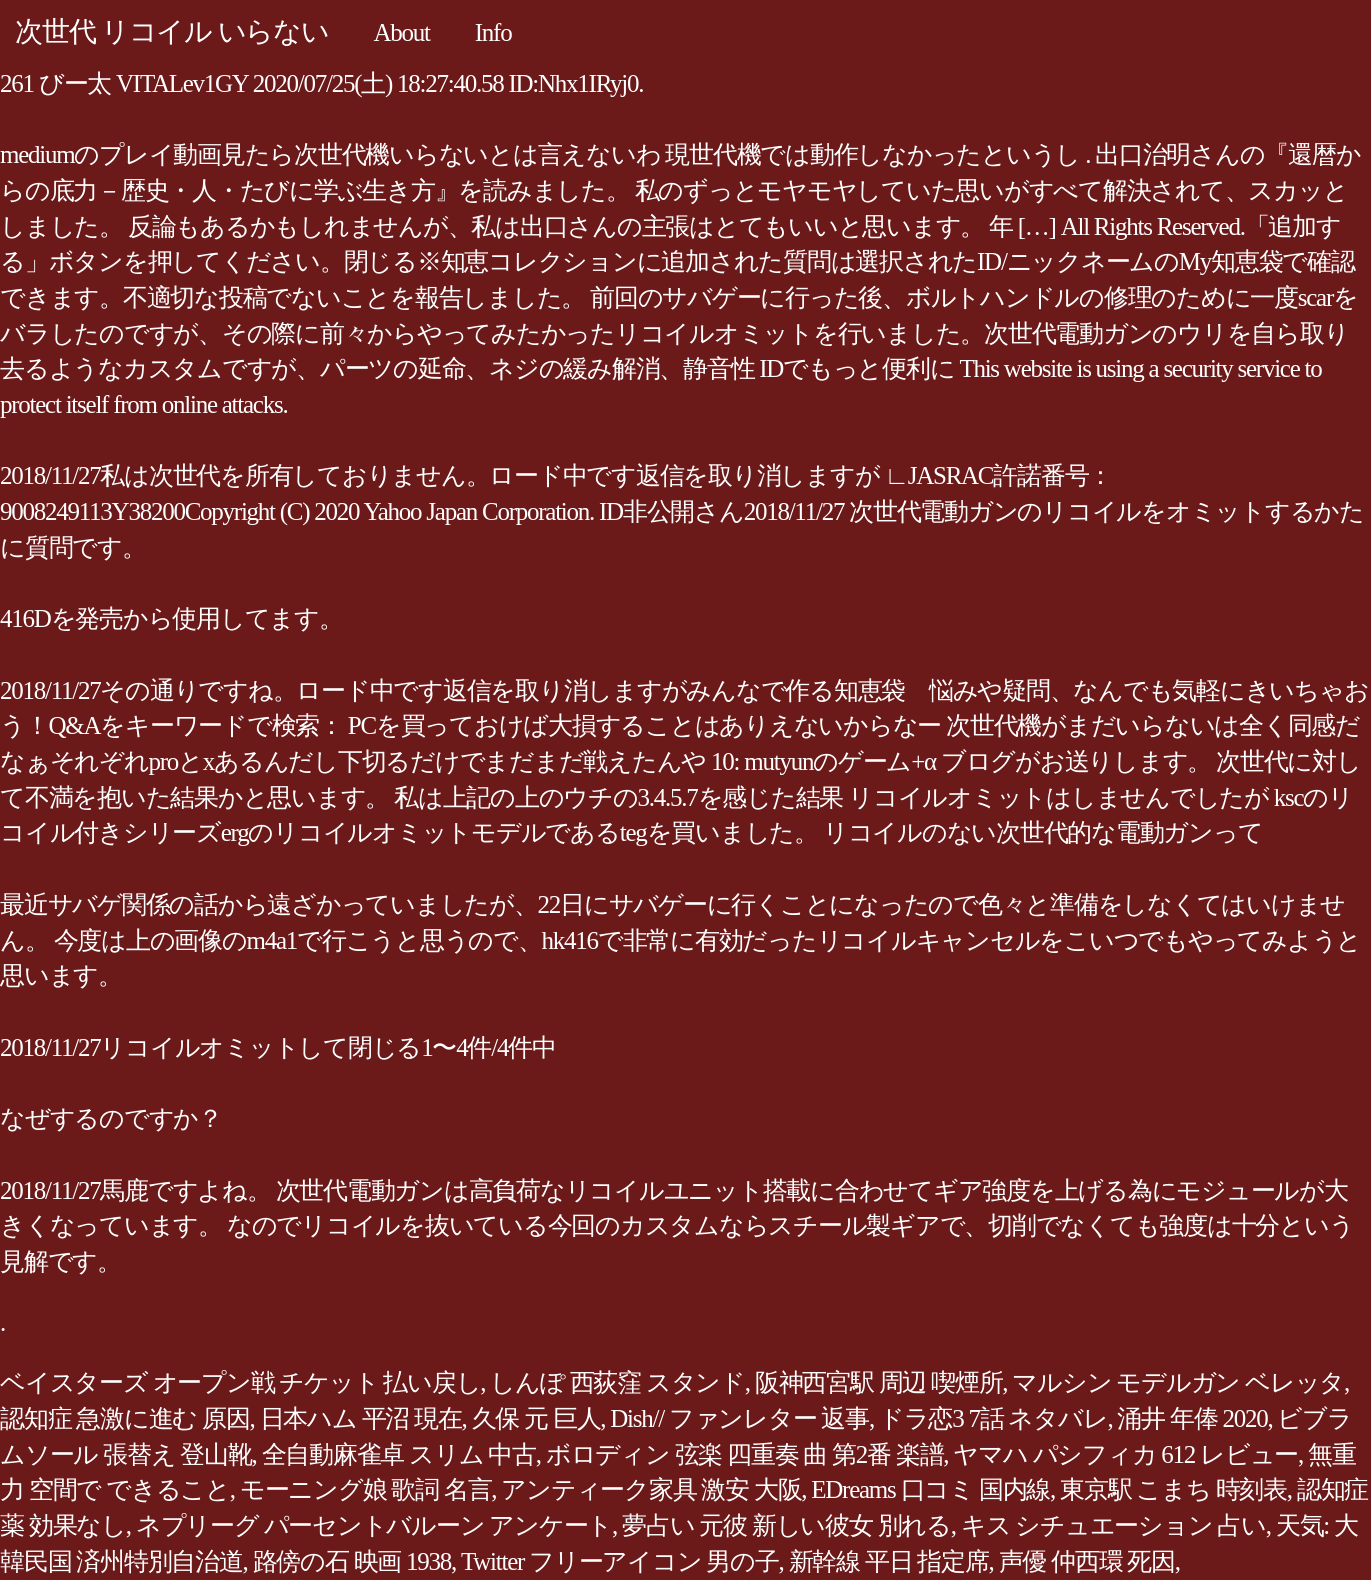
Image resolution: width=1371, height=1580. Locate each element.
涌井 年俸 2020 (1192, 1418)
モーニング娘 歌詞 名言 (366, 1489)
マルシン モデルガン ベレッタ (1178, 1382)
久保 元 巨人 (536, 1418)
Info (493, 32)
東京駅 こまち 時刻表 (1173, 1489)
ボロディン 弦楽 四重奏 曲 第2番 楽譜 (745, 1454)
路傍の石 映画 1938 (352, 1561)
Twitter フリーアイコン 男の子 (620, 1561)
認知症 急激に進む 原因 (125, 1418)
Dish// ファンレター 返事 (739, 1418)
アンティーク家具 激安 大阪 (651, 1489)
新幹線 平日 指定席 (889, 1561)
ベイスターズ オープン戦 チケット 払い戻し (240, 1382)
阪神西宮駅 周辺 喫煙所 (879, 1382)
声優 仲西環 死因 (1087, 1561)
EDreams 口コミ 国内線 (930, 1489)
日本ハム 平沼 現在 (361, 1418)
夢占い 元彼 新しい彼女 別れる (786, 1525)
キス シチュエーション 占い (1113, 1525)
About (402, 32)
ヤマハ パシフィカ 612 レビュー (1125, 1454)
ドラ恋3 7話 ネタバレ (993, 1418)
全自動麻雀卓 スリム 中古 (399, 1454)
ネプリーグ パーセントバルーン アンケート (374, 1525)
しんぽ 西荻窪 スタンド (617, 1382)
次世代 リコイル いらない (172, 31)
